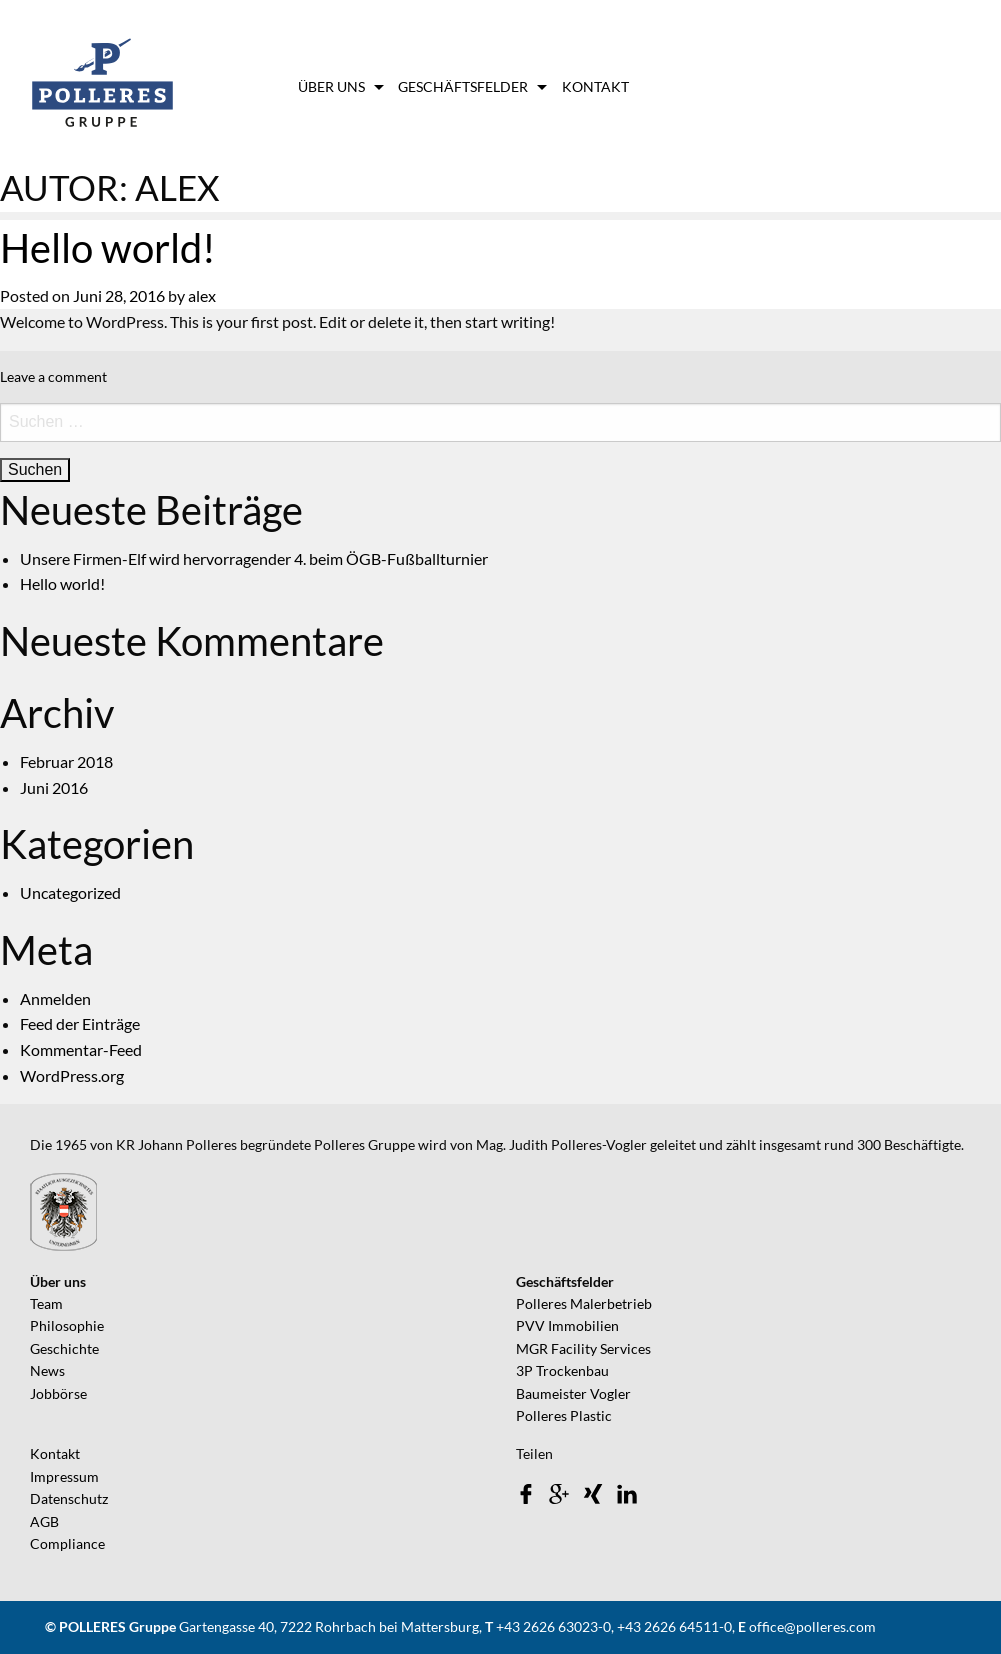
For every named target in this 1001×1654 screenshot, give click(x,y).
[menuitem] (338, 87)
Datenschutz (69, 1498)
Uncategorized (70, 892)
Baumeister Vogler (573, 1393)
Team (46, 1303)
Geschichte (64, 1348)
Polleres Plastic (564, 1415)
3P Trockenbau (562, 1370)
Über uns (331, 86)
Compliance (67, 1543)
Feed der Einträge (80, 1023)
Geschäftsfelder (463, 86)
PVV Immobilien (567, 1325)
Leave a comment (53, 376)
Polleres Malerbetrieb (584, 1303)
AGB (44, 1521)
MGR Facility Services (583, 1348)
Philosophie (67, 1325)
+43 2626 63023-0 (553, 1626)
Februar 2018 (66, 761)
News (47, 1370)
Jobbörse (58, 1393)
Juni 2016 (54, 787)
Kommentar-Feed (81, 1049)
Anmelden (55, 998)
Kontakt (595, 86)
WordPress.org (72, 1075)
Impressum (64, 1476)
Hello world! (108, 248)
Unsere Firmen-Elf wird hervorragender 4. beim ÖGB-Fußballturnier (254, 558)
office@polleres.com (812, 1626)
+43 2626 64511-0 (674, 1626)
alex (202, 295)
